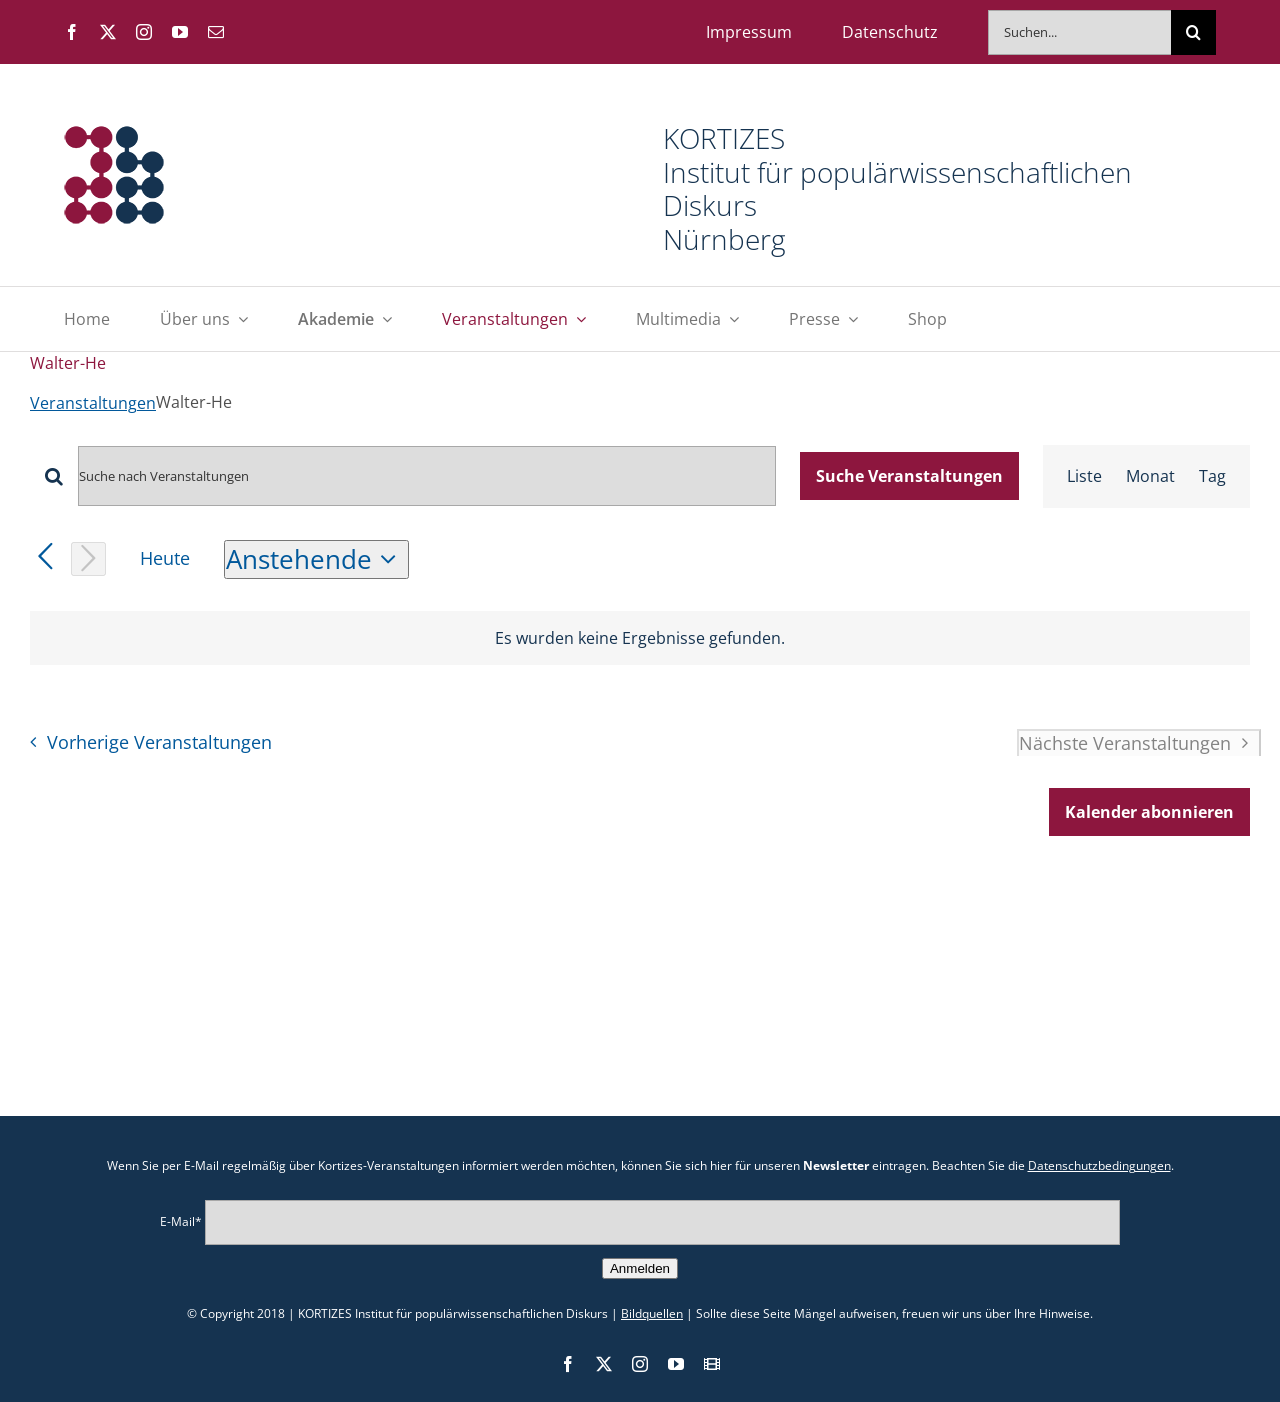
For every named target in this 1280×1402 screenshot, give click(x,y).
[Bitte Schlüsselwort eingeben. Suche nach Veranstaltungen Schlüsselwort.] (427, 476)
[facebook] (72, 32)
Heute (165, 558)
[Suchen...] (1079, 32)
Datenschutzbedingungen (1099, 1165)
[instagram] (144, 32)
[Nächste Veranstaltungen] (88, 559)
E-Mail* (181, 1221)
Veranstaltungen (93, 403)
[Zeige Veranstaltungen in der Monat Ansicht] (1150, 476)
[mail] (216, 32)
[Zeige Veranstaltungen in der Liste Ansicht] (1084, 476)
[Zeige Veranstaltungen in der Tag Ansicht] (1212, 476)
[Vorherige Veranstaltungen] (45, 557)
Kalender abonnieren (1149, 812)
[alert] (640, 638)
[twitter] (108, 32)
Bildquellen (652, 1313)
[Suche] (1193, 32)
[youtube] (180, 32)
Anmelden (640, 1268)
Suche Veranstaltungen (909, 476)
